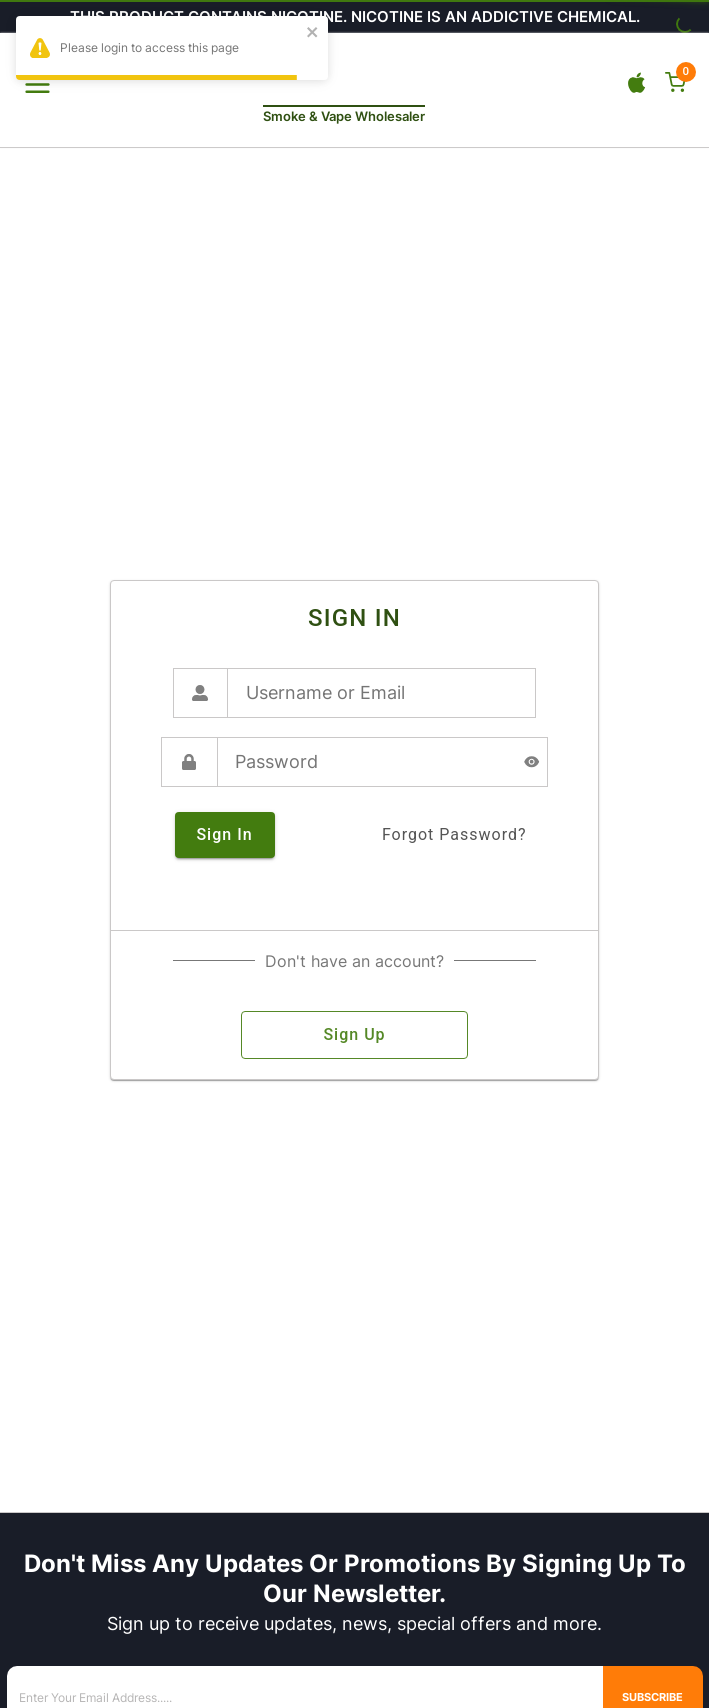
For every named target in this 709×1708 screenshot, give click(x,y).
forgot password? (454, 835)
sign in (225, 835)
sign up (354, 1035)
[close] (313, 33)
